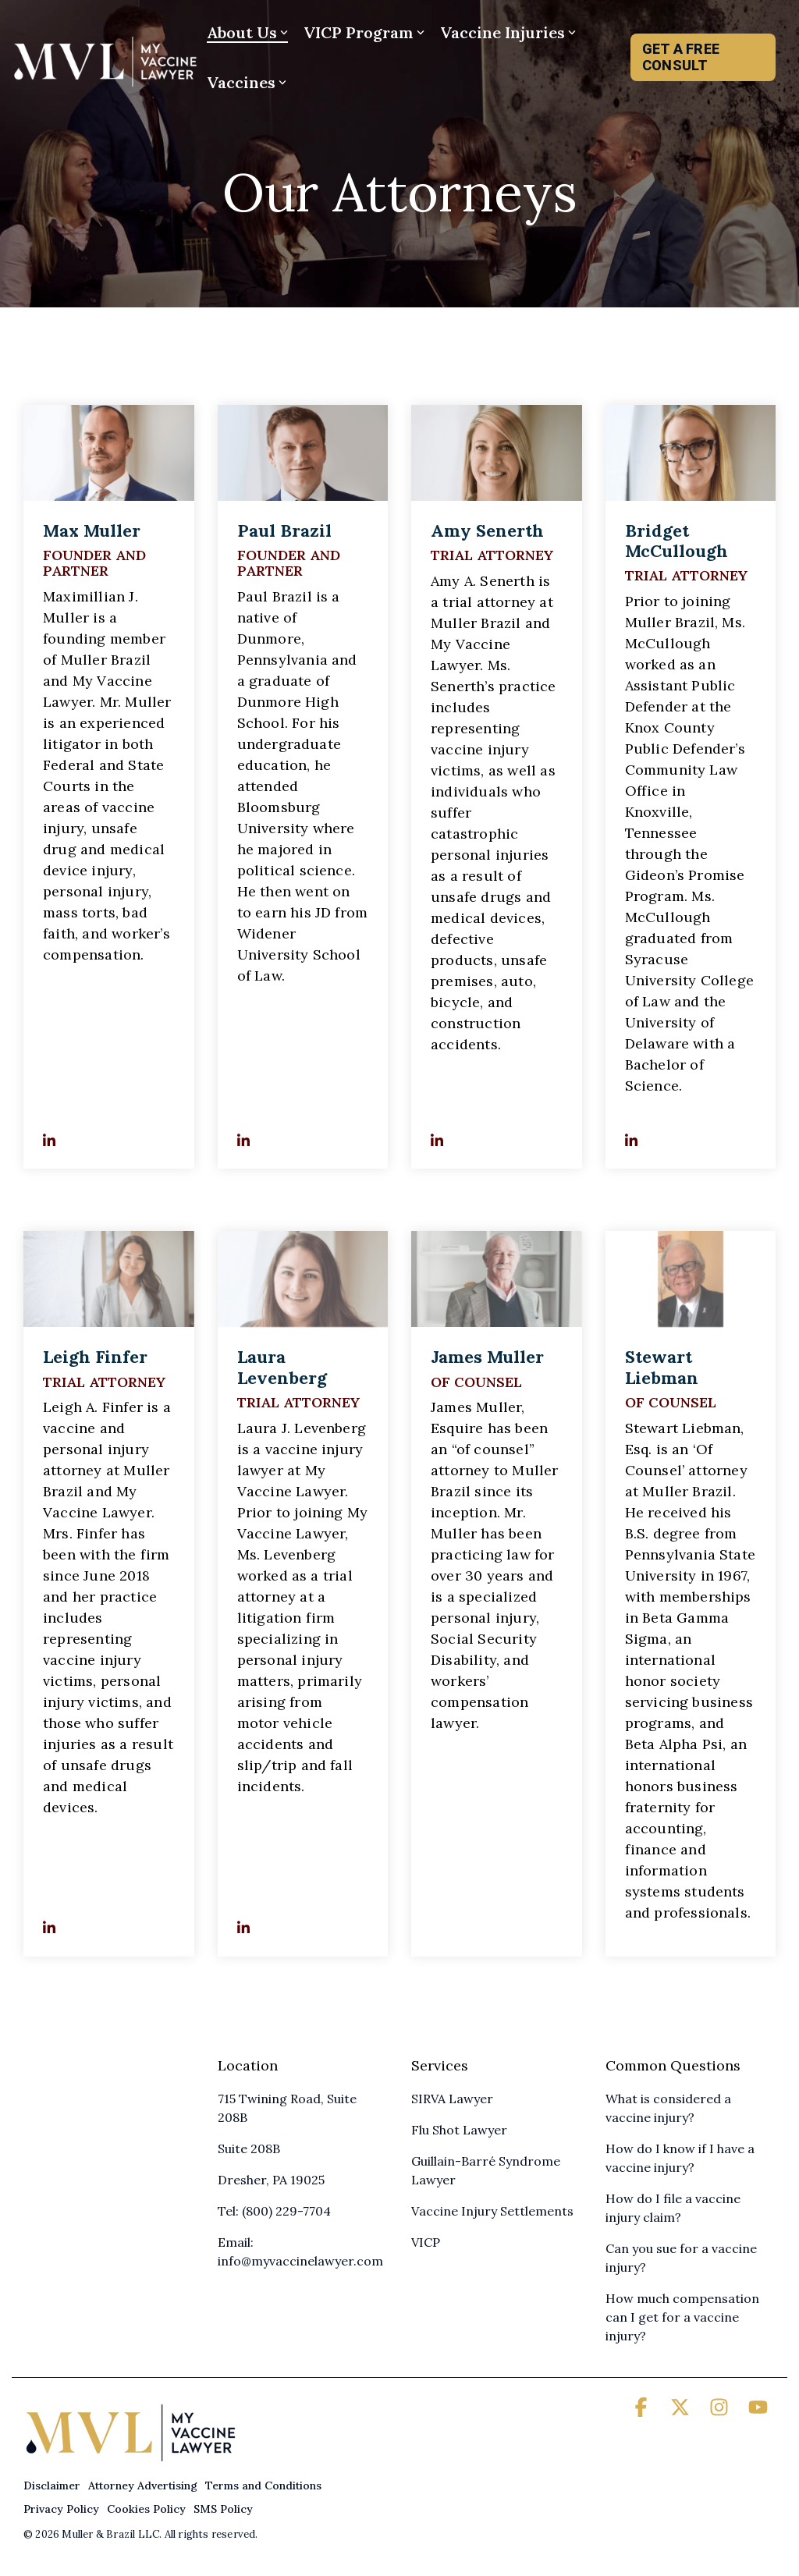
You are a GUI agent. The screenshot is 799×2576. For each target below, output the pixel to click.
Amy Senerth (487, 530)
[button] (643, 2410)
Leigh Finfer (95, 1357)
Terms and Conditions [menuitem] (263, 2485)
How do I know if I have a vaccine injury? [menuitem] (681, 2158)
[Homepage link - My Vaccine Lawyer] (130, 2460)
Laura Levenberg (282, 1367)
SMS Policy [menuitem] (223, 2509)
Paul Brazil (284, 530)
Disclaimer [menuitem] (51, 2485)
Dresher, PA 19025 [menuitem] (271, 2179)
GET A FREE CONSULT (680, 57)
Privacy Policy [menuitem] (61, 2509)
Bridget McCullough (676, 541)
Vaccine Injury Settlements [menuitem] (492, 2211)
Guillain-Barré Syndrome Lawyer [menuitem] (487, 2170)
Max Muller (91, 530)
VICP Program (364, 32)
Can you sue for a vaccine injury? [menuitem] (682, 2258)
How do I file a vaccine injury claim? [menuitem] (674, 2208)
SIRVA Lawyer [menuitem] (452, 2098)
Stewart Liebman (661, 1367)
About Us (247, 32)
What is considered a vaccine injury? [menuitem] (669, 2108)
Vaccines (246, 82)
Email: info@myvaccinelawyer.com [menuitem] (300, 2251)
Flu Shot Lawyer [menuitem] (459, 2130)
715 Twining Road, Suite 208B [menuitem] (289, 2108)
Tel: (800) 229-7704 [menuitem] (274, 2211)
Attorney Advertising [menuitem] (142, 2485)
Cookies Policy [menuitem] (146, 2509)
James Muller (487, 1357)
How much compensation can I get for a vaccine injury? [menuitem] (683, 2317)
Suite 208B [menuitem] (249, 2148)
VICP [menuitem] (425, 2242)
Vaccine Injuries (508, 32)
